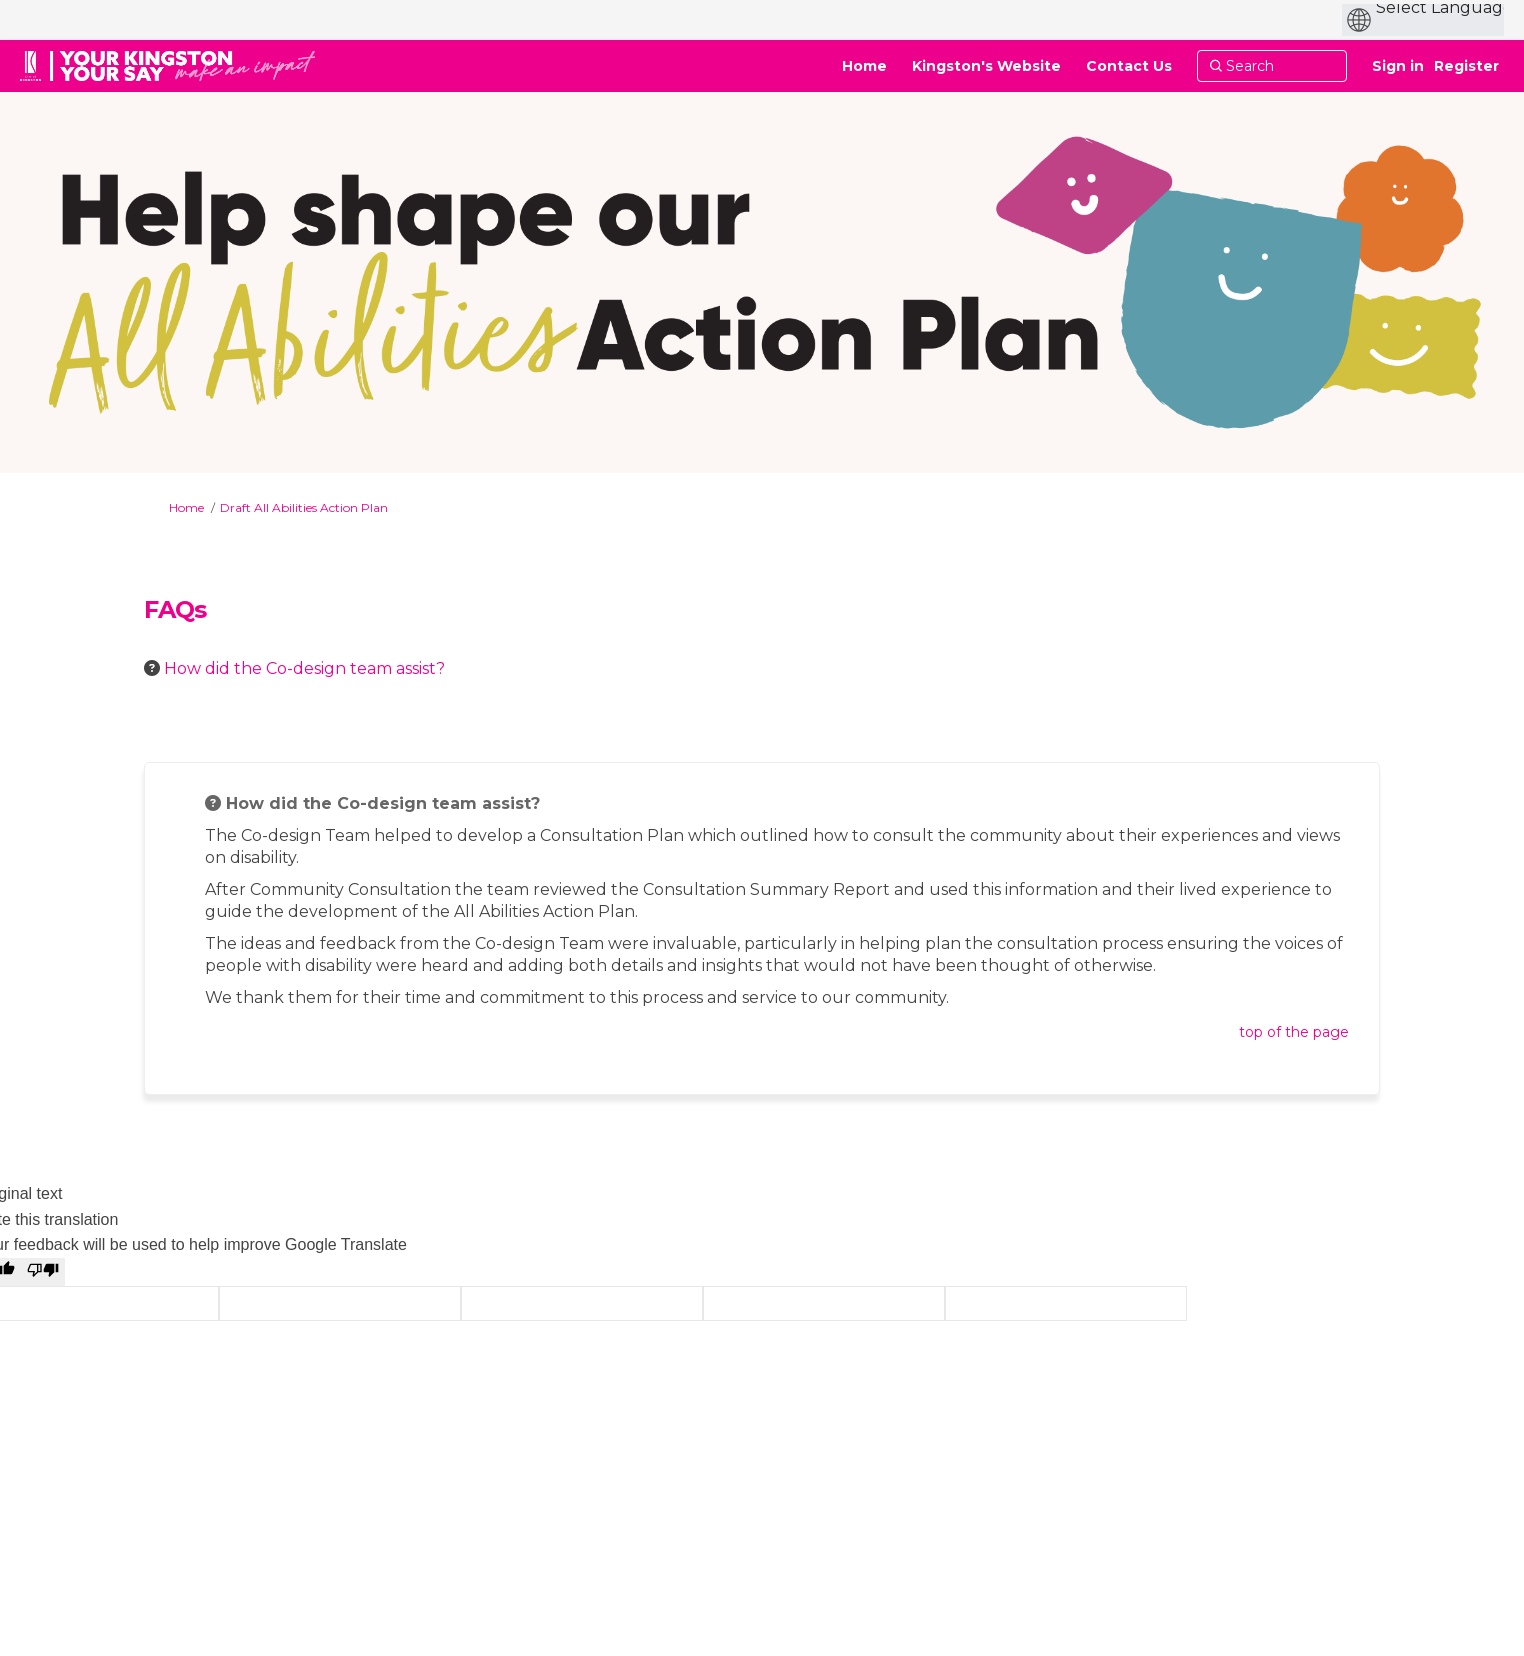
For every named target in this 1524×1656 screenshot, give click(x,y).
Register (1466, 66)
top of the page (1294, 1032)
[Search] (1272, 66)
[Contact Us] (1129, 66)
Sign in (1398, 66)
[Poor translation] (43, 1272)
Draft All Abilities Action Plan (304, 507)
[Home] (864, 66)
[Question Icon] (152, 668)
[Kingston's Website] (986, 66)
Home (186, 507)
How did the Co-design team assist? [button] (304, 668)
